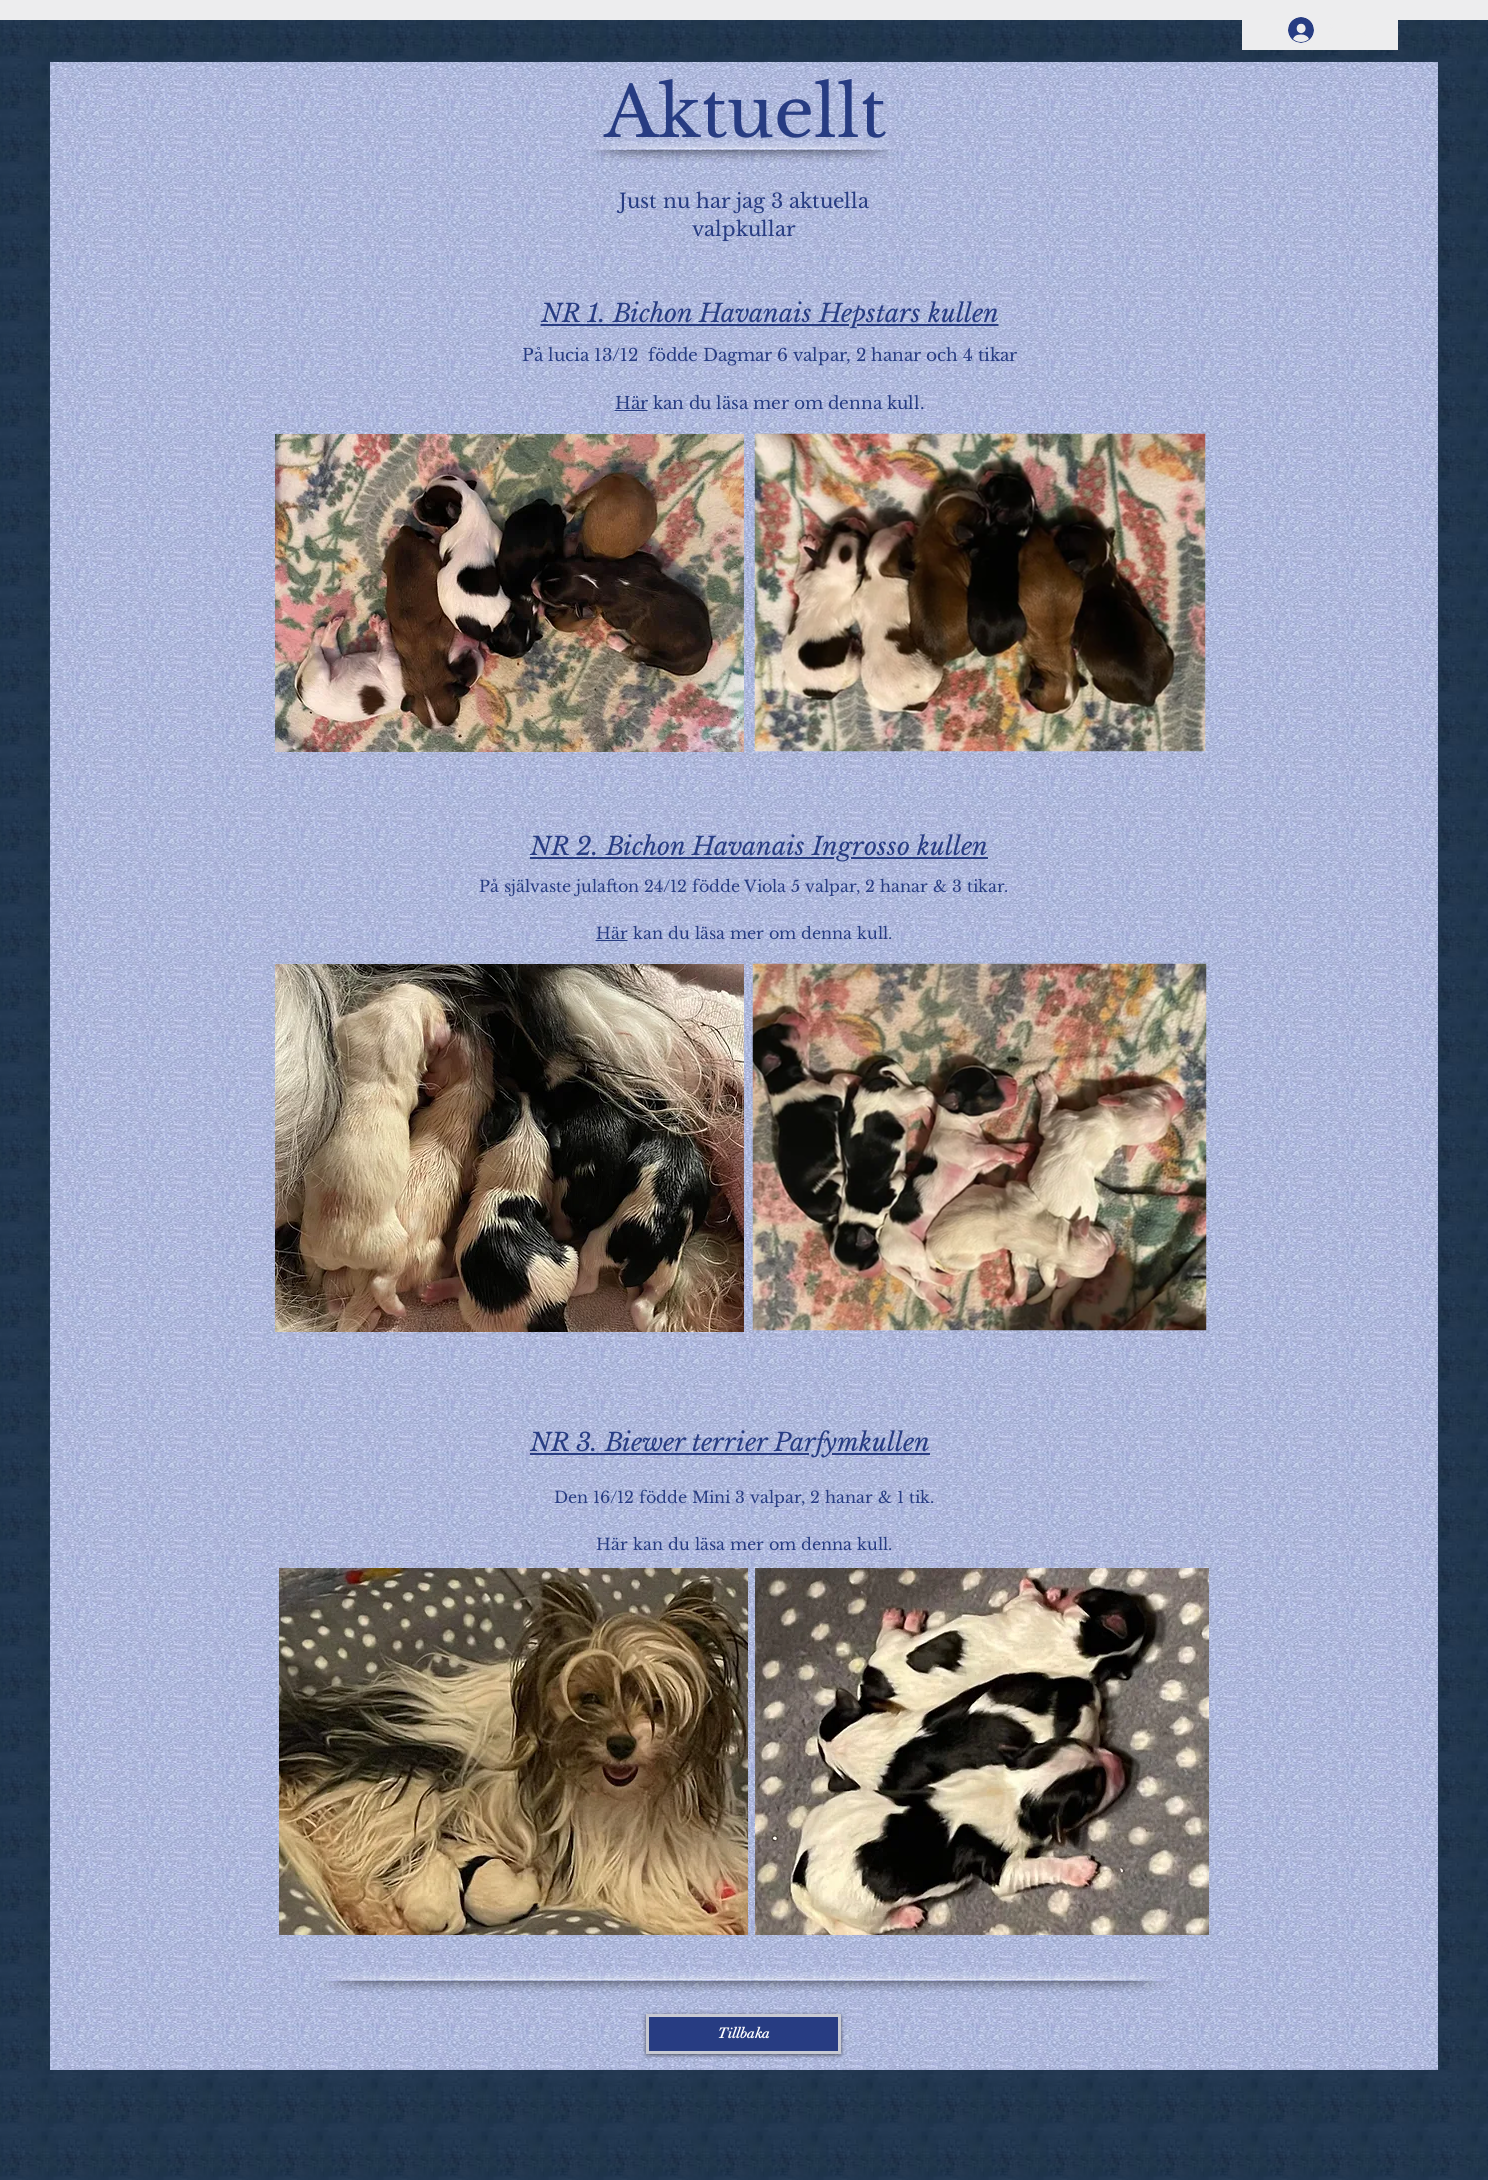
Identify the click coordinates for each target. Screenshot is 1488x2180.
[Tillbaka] (743, 2034)
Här (631, 403)
